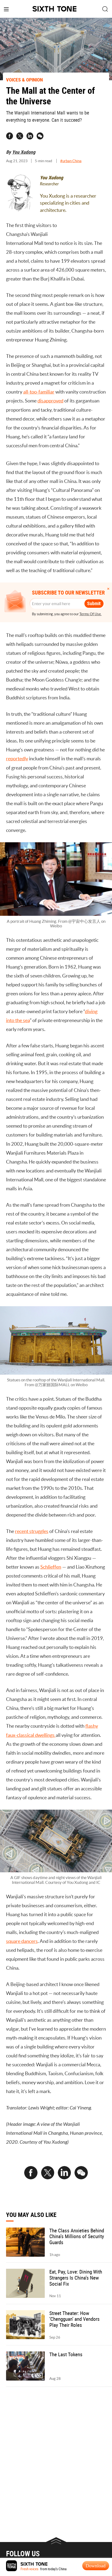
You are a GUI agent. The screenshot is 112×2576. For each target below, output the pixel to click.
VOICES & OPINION (24, 79)
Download (95, 2565)
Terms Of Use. (90, 614)
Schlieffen (50, 1567)
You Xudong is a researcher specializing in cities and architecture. (68, 203)
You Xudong (23, 152)
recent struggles (31, 1531)
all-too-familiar (38, 392)
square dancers (22, 1941)
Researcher (49, 184)
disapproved (50, 400)
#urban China (71, 161)
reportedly (17, 758)
